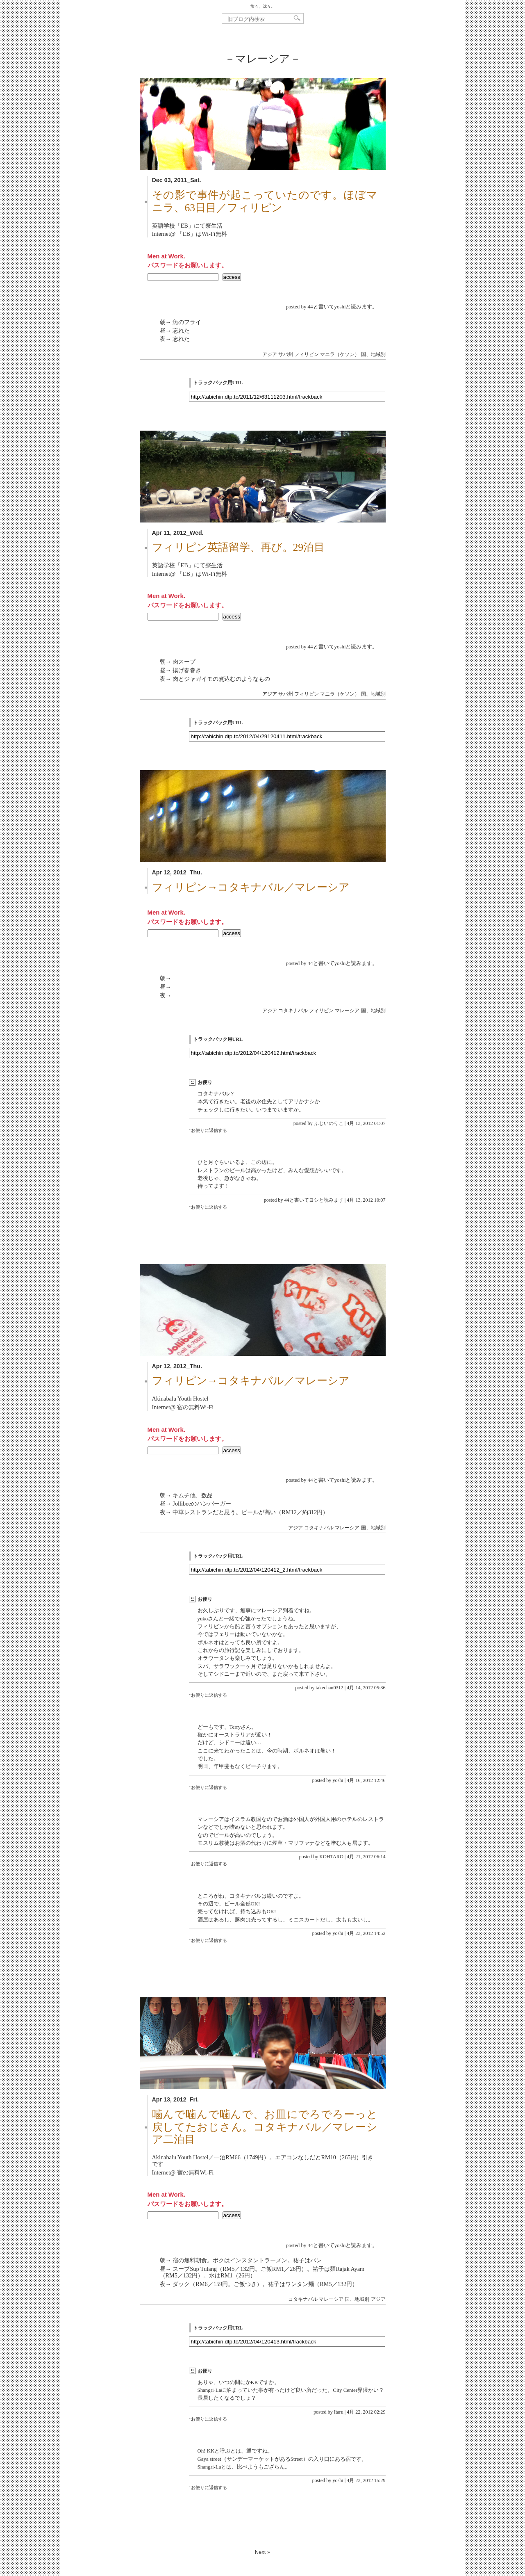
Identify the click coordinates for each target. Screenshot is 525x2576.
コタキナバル (293, 1010)
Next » (262, 2552)
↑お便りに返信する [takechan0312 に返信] (208, 1695)
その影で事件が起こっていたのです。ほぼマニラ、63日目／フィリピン (264, 201)
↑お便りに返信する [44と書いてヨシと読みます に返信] (208, 1207)
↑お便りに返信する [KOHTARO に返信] (208, 1863)
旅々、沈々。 (262, 6)
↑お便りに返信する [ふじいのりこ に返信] (208, 1130)
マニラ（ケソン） (339, 354)
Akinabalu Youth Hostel (180, 1398)
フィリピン (306, 354)
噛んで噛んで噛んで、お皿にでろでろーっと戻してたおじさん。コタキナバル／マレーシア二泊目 (264, 2127)
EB (184, 225)
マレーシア (347, 1010)
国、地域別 (373, 354)
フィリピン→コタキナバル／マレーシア (251, 887)
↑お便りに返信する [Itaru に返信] (208, 2418)
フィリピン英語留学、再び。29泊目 (238, 547)
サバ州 (285, 354)
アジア (269, 354)
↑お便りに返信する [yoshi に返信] (208, 1787)
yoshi (337, 1780)
